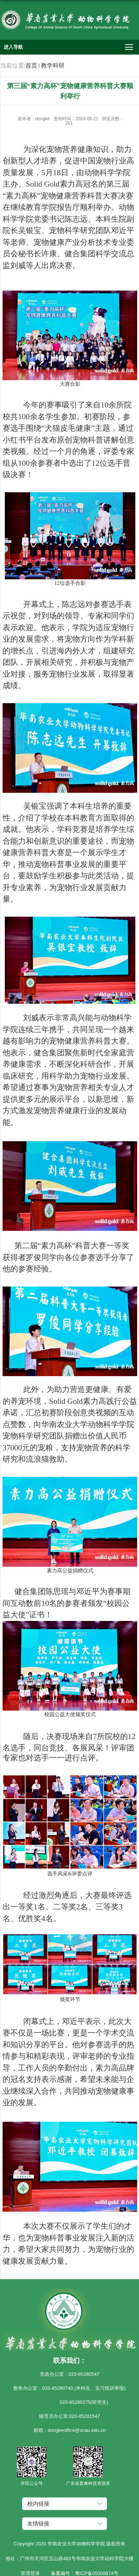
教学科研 (53, 65)
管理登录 (30, 2573)
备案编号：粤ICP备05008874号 (85, 2573)
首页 (31, 65)
